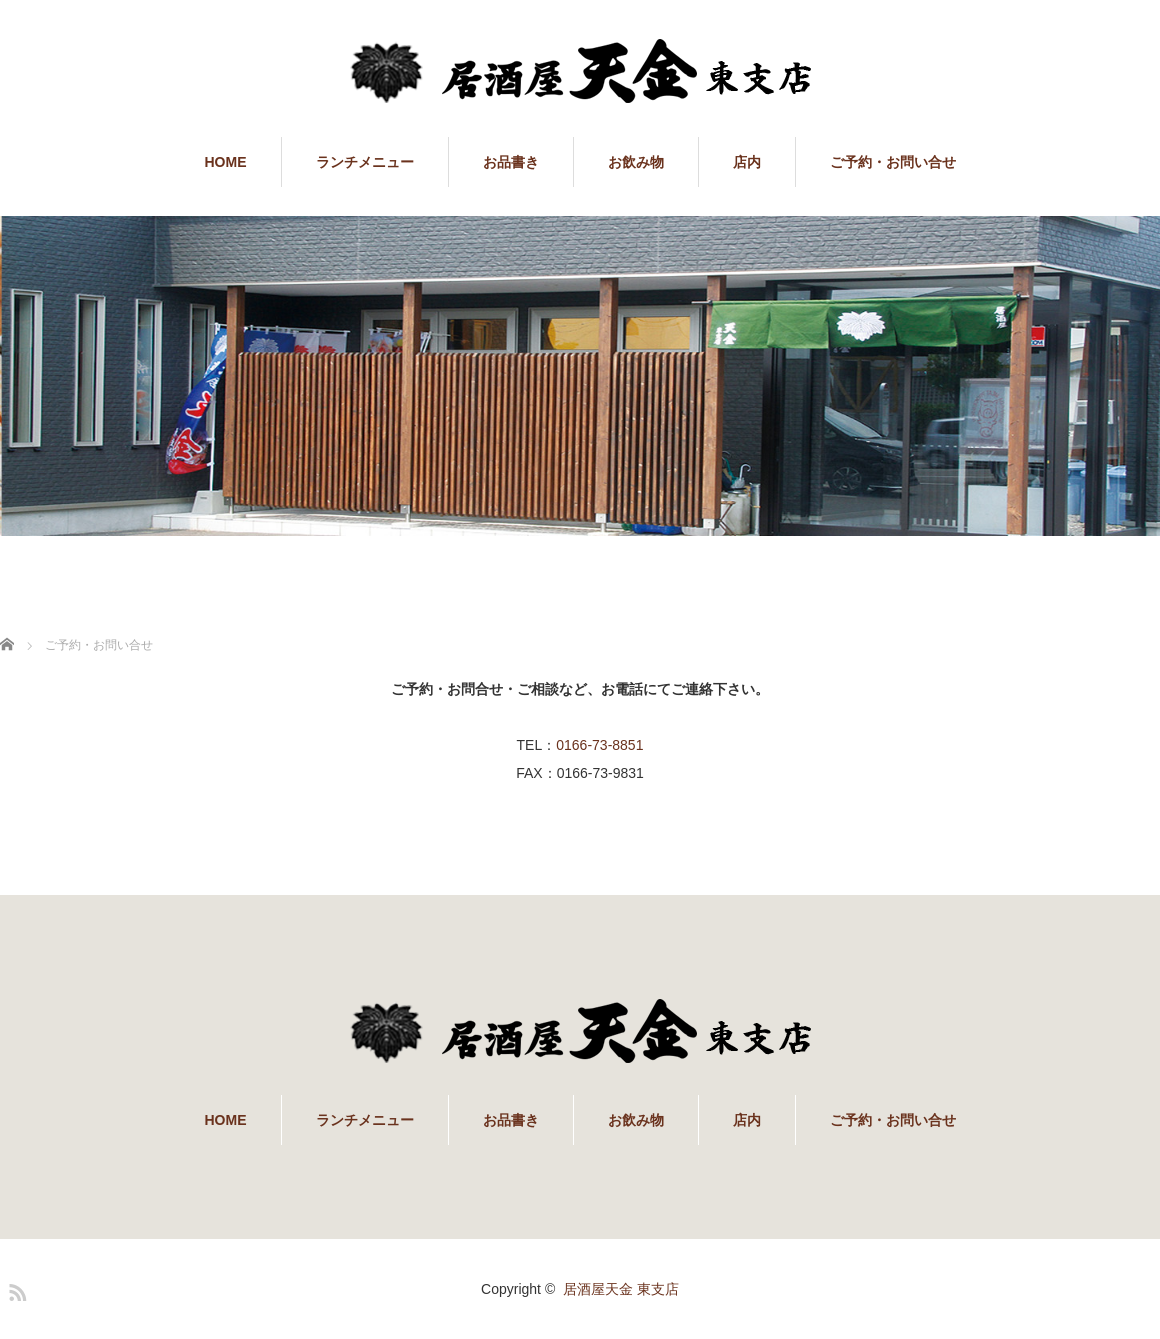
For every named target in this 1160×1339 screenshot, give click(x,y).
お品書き (511, 162)
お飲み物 (636, 162)
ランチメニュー (365, 162)
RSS (15, 1289)
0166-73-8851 (599, 745)
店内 (747, 162)
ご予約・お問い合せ (893, 162)
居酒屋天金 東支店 (621, 1289)
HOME (226, 162)
